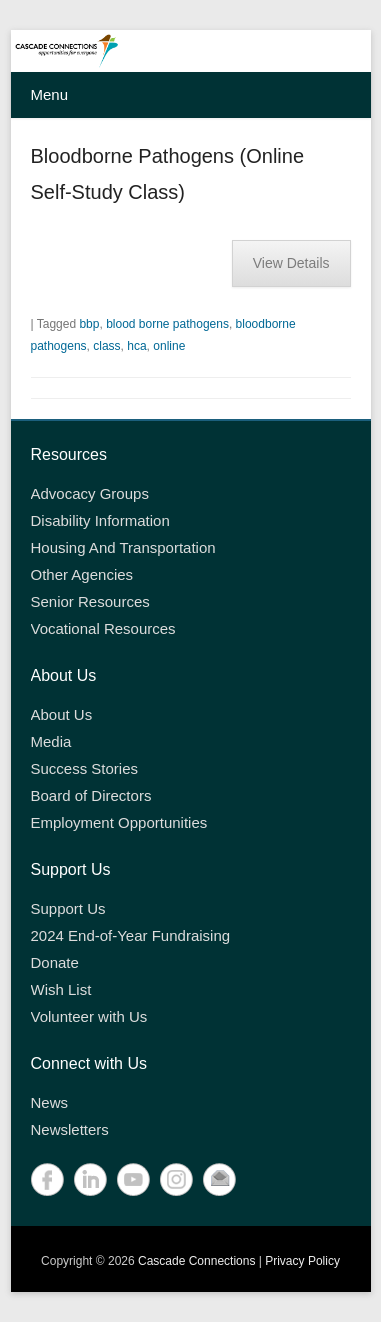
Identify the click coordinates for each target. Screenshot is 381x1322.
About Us (62, 714)
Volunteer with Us (89, 1016)
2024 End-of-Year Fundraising (131, 935)
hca (136, 346)
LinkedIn (90, 1179)
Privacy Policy (302, 1261)
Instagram (176, 1179)
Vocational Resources (103, 628)
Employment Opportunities (119, 822)
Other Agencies (82, 574)
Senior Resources (90, 601)
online (169, 346)
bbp (89, 324)
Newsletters (70, 1129)
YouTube (133, 1179)
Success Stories (85, 768)
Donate (55, 962)
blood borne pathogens (167, 324)
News (50, 1102)
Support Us (68, 908)
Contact (219, 1179)
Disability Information (100, 520)
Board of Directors (91, 795)
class (106, 346)
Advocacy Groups (90, 493)
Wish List (61, 989)
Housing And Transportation (123, 547)
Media (51, 741)
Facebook (47, 1179)
